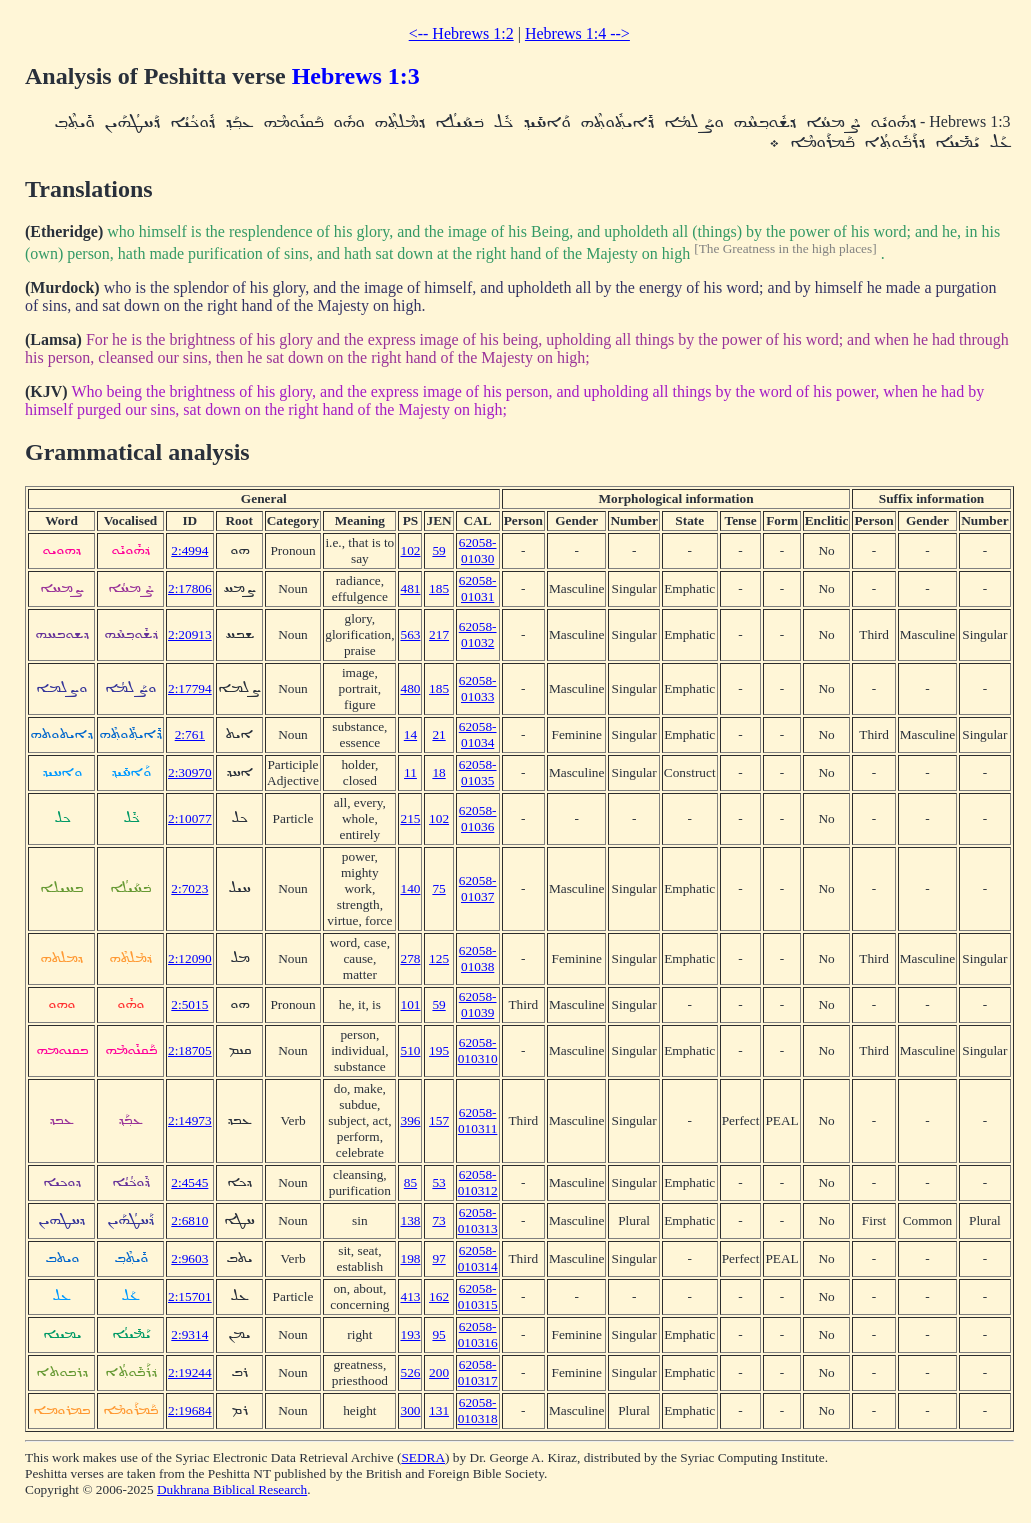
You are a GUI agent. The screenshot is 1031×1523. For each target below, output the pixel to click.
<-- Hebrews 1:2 (461, 33)
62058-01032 (478, 634)
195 (439, 1050)
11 (410, 772)
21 (438, 734)
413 (410, 1296)
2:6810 (189, 1220)
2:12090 (190, 958)
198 (410, 1258)
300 (410, 1410)
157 (439, 1120)
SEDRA (423, 1457)
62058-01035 (478, 772)
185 (439, 588)
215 (410, 818)
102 (410, 550)
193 (410, 1334)
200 (439, 1372)
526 (410, 1372)
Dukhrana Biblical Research (232, 1489)
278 (410, 958)
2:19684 (190, 1410)
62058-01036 (478, 818)
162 (439, 1296)
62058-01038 (478, 958)
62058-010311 (478, 1120)
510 (410, 1050)
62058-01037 (478, 888)
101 (410, 1004)
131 (439, 1410)
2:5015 (189, 1004)
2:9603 (189, 1258)
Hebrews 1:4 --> (577, 33)
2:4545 (189, 1182)
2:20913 (190, 634)
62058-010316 (478, 1334)
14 (410, 734)
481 (410, 588)
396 (410, 1120)
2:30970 (190, 772)
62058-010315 (478, 1296)
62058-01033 (478, 688)
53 (438, 1182)
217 (439, 634)
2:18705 (190, 1050)
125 (439, 958)
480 (410, 688)
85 (410, 1182)
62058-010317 (478, 1372)
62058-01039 (478, 1004)
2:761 (190, 734)
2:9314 (189, 1334)
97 (438, 1258)
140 (410, 888)
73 (438, 1220)
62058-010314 (478, 1258)
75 (438, 888)
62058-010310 (478, 1050)
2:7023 (189, 888)
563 (410, 634)
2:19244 (190, 1372)
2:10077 (190, 818)
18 (438, 772)
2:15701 (190, 1296)
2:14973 (190, 1120)
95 (438, 1334)
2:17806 (190, 588)
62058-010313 (478, 1220)
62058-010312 (478, 1182)
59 (438, 550)
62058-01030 (478, 550)
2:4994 (189, 550)
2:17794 (190, 688)
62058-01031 (478, 588)
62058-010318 (478, 1410)
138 (410, 1220)
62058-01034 (478, 734)
